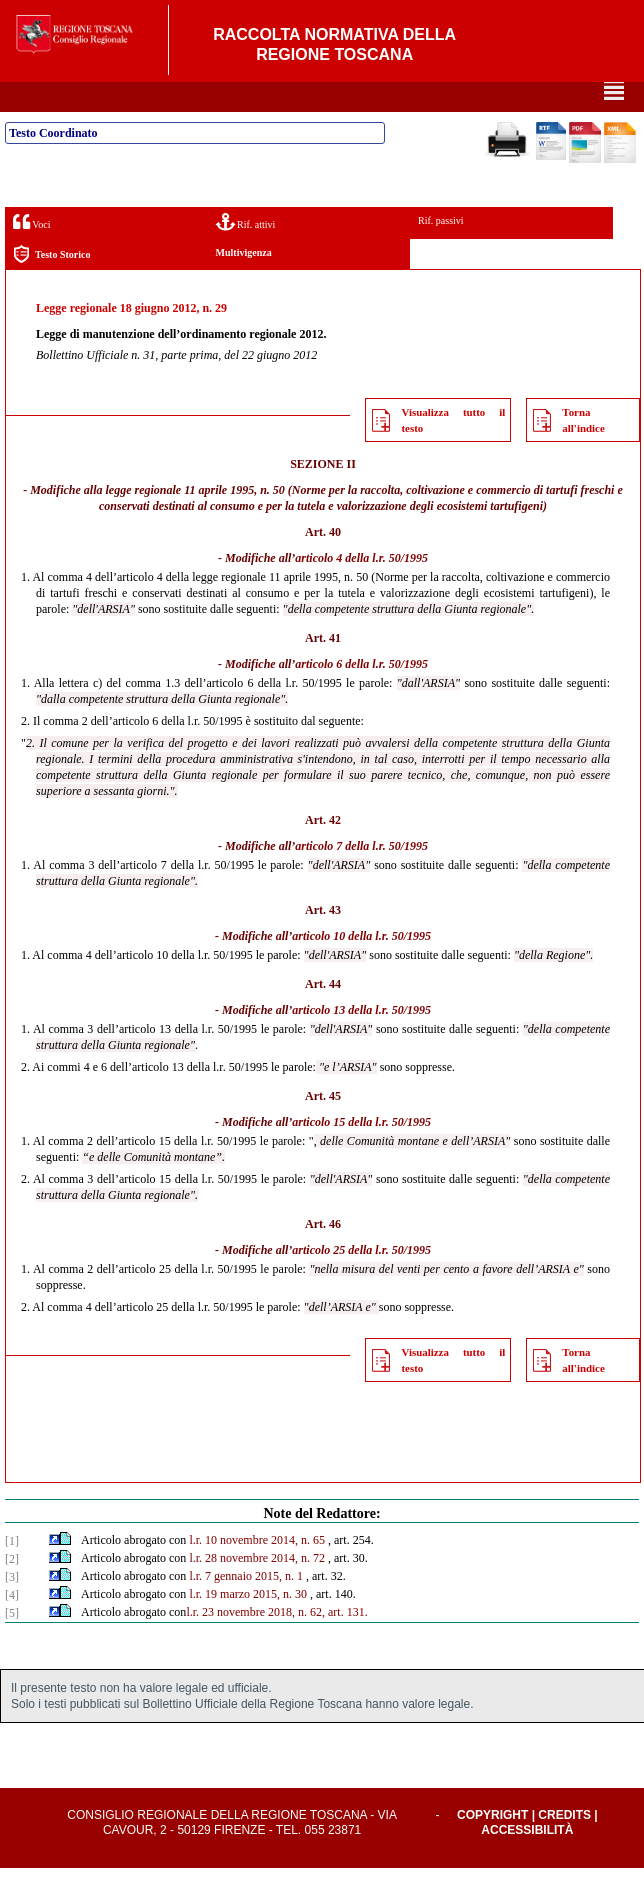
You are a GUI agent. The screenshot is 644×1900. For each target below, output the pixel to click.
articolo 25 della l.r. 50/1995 (361, 1282)
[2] (12, 1591)
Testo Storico (51, 286)
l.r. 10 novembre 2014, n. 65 (257, 1572)
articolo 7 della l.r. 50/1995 (361, 878)
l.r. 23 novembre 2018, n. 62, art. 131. (276, 1644)
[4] (12, 1627)
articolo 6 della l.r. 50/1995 (361, 696)
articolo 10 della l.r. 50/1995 (361, 968)
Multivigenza (244, 284)
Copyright (492, 1847)
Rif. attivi (246, 253)
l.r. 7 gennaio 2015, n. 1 (246, 1608)
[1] (12, 1573)
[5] (12, 1645)
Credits (564, 1847)
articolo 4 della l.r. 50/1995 (361, 590)
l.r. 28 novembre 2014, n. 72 (257, 1590)
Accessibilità (527, 1862)
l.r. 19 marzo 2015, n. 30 (248, 1626)
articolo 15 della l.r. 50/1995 (361, 1154)
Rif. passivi (441, 252)
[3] (12, 1609)
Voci (31, 253)
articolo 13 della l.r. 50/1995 (361, 1042)
